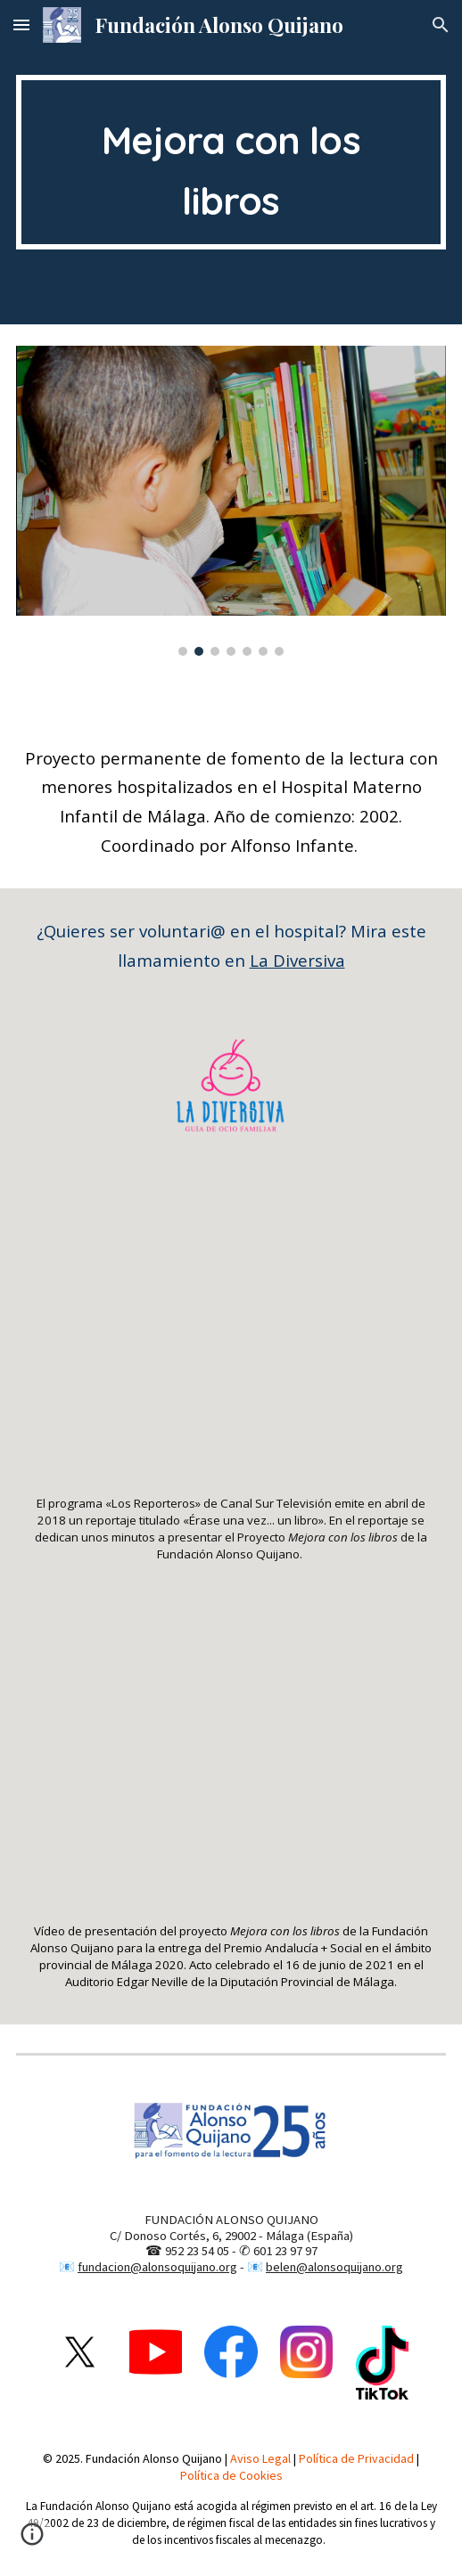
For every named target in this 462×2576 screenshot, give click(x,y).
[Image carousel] (231, 501)
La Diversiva (297, 960)
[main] (231, 162)
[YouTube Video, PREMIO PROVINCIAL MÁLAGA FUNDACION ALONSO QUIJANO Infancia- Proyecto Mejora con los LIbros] (231, 1763)
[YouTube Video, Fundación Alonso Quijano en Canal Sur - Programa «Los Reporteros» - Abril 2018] (231, 1335)
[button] (21, 24)
